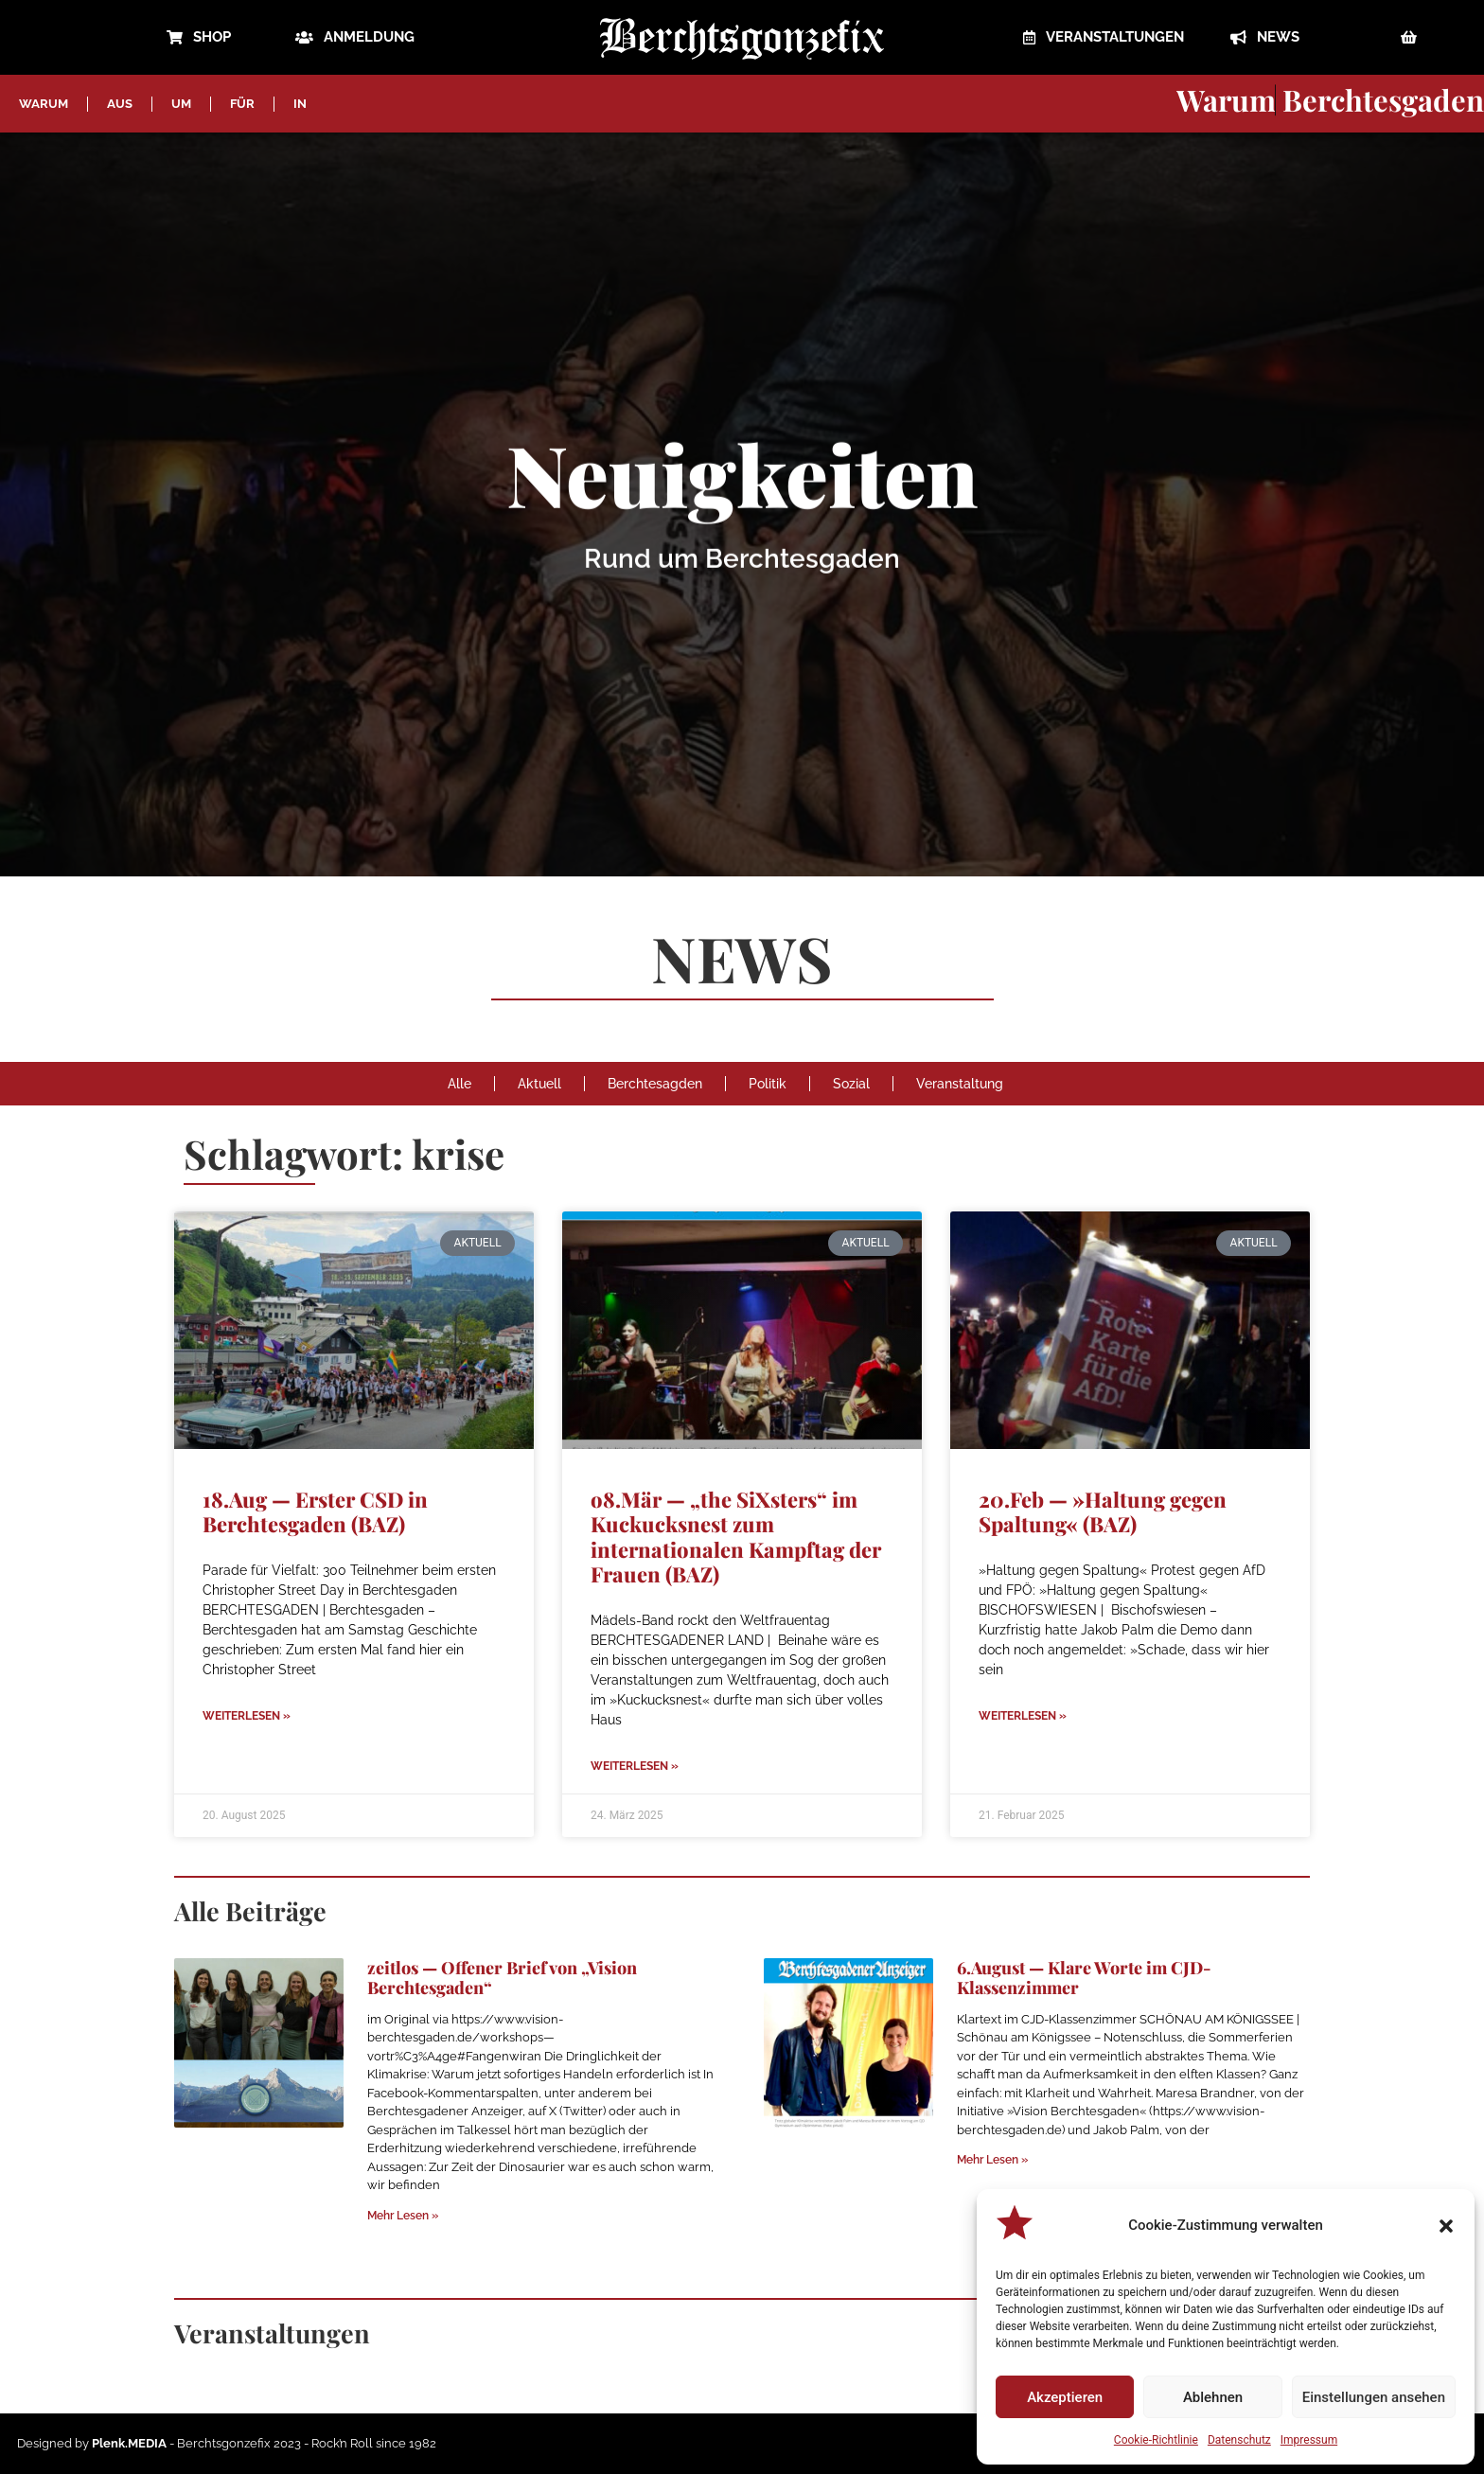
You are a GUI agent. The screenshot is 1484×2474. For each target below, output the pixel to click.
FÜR (242, 104)
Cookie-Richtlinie (1156, 2440)
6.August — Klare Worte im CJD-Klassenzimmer (1084, 1978)
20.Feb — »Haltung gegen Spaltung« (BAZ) (1103, 1511)
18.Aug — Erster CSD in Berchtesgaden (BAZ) (315, 1511)
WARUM (43, 104)
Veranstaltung (959, 1083)
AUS (119, 104)
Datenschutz (1239, 2440)
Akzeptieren (1065, 2397)
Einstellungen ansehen (1373, 2397)
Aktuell (539, 1083)
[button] (1446, 2226)
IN (300, 104)
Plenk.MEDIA (129, 2443)
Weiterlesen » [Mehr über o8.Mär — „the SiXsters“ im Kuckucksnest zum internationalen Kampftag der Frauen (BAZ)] (635, 1766)
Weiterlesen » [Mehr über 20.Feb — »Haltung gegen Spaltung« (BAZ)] (1023, 1716)
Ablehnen (1213, 2397)
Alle (459, 1083)
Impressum (1309, 2440)
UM (181, 104)
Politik (767, 1083)
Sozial (851, 1083)
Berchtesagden (655, 1083)
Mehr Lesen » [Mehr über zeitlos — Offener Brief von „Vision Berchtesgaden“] (402, 2215)
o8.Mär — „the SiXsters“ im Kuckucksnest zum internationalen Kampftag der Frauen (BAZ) (736, 1536)
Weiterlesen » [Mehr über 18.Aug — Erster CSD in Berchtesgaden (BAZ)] (247, 1716)
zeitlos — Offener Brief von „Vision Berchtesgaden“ (502, 1978)
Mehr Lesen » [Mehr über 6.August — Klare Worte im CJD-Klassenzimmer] (992, 2159)
